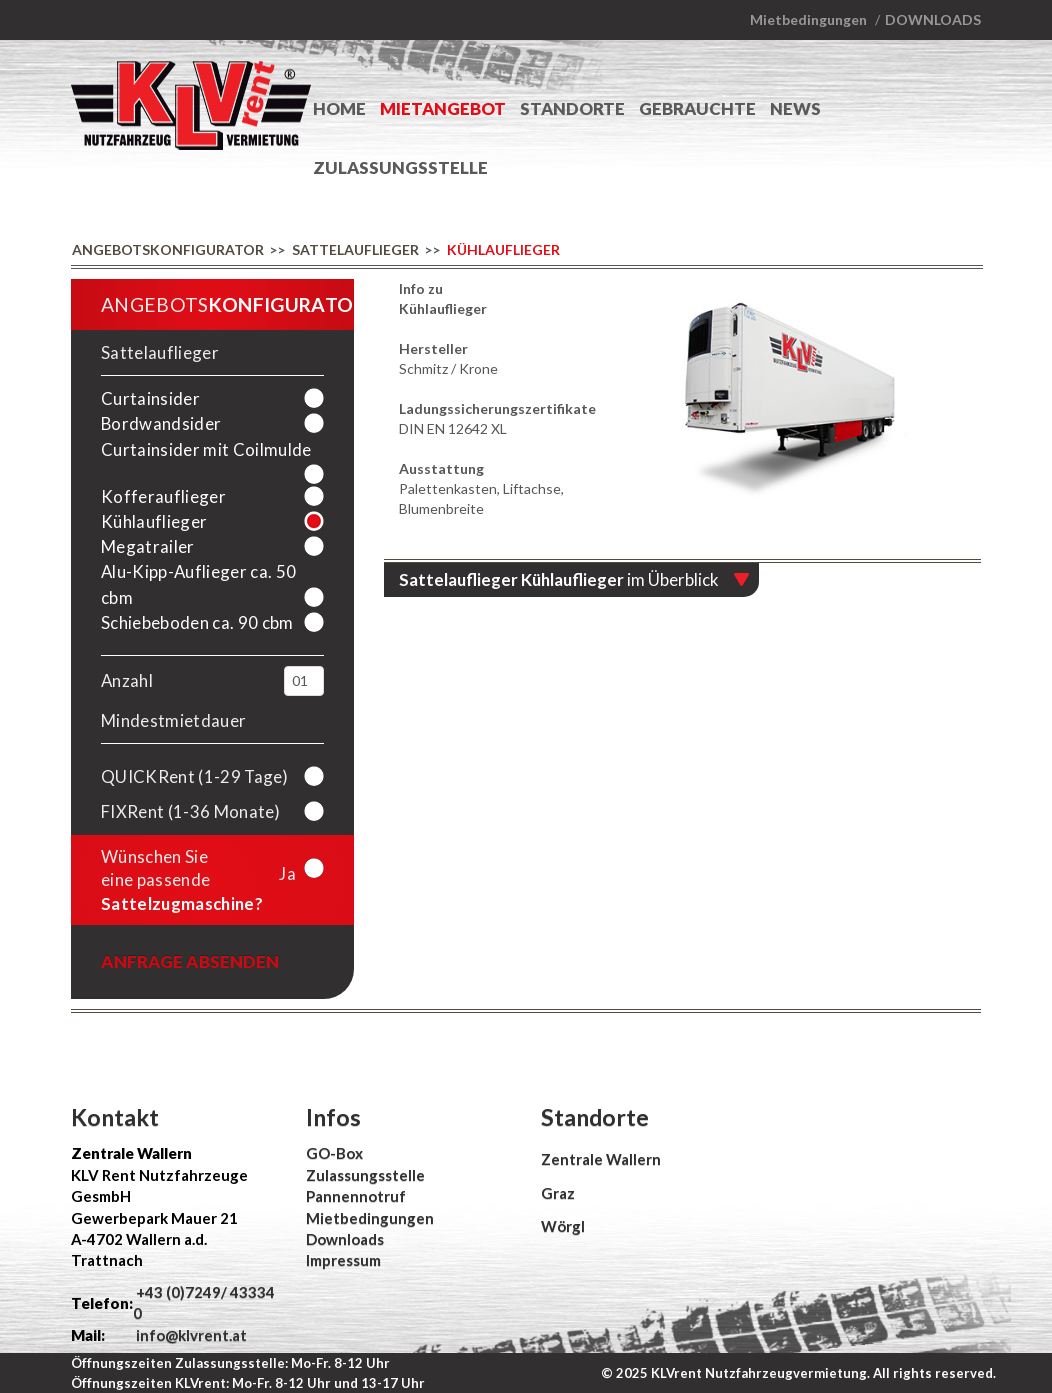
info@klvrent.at (190, 1335)
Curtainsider (150, 398)
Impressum (343, 1260)
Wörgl (563, 1226)
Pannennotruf (356, 1196)
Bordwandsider (161, 423)
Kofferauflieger (163, 496)
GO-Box (334, 1153)
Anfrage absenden (190, 961)
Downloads (933, 19)
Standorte (572, 108)
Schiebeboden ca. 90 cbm (197, 622)
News (795, 108)
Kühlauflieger (503, 249)
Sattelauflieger (355, 249)
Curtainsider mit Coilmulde (206, 449)
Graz (558, 1193)
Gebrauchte (697, 108)
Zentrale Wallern (601, 1159)
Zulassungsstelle (400, 167)
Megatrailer (148, 546)
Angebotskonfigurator (168, 249)
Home (339, 108)
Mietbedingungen (808, 19)
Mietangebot (443, 108)
